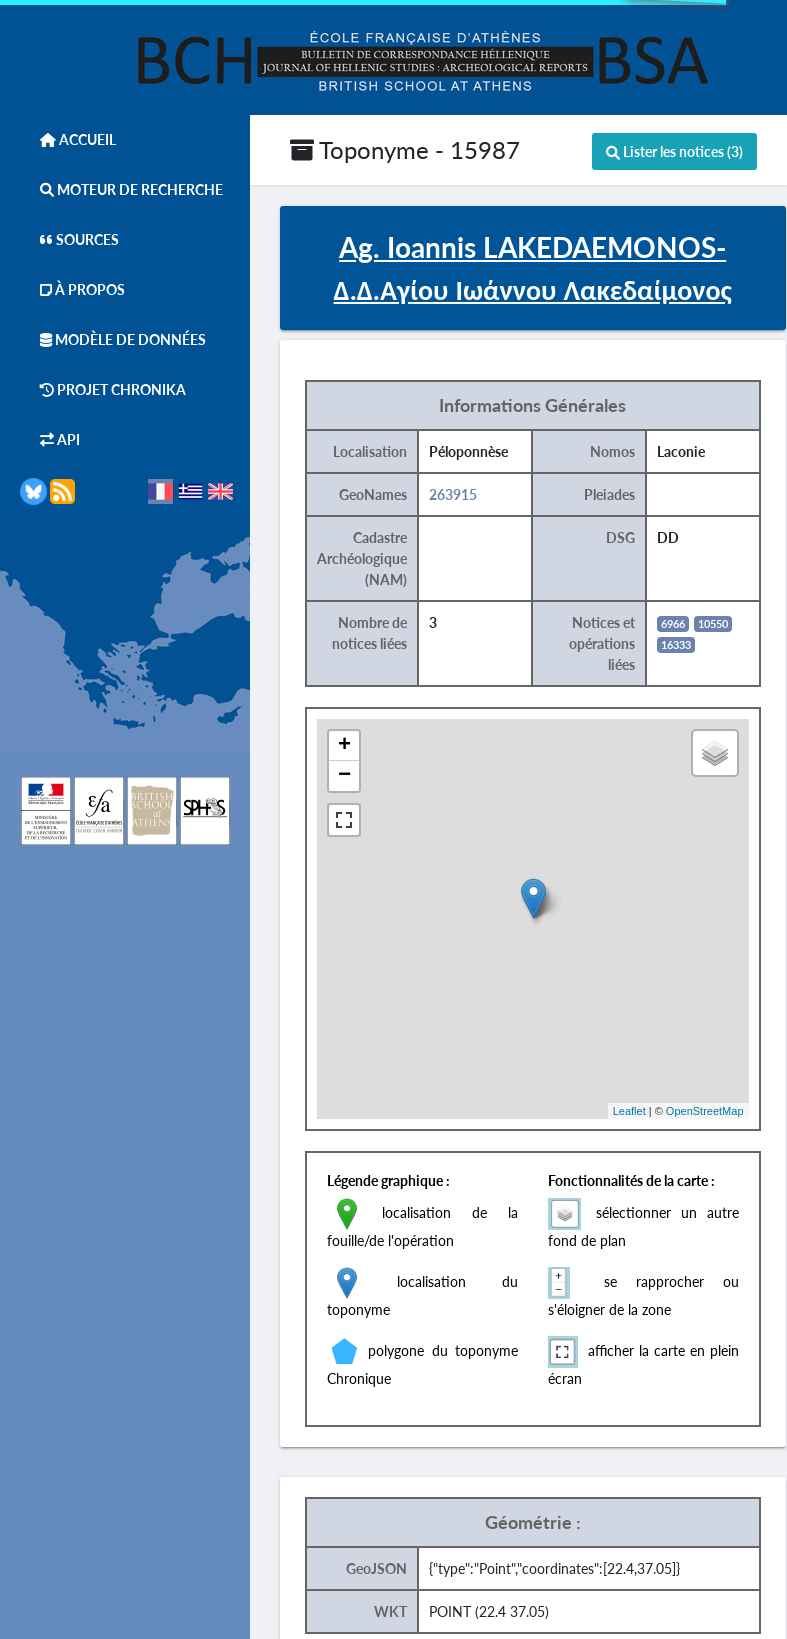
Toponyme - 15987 (405, 149)
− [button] (344, 776)
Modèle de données (113, 339)
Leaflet (629, 1111)
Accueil (68, 139)
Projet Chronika (103, 389)
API (50, 439)
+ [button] (344, 746)
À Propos (72, 289)
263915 (453, 494)
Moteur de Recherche (121, 189)
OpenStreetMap (705, 1111)
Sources (69, 239)
